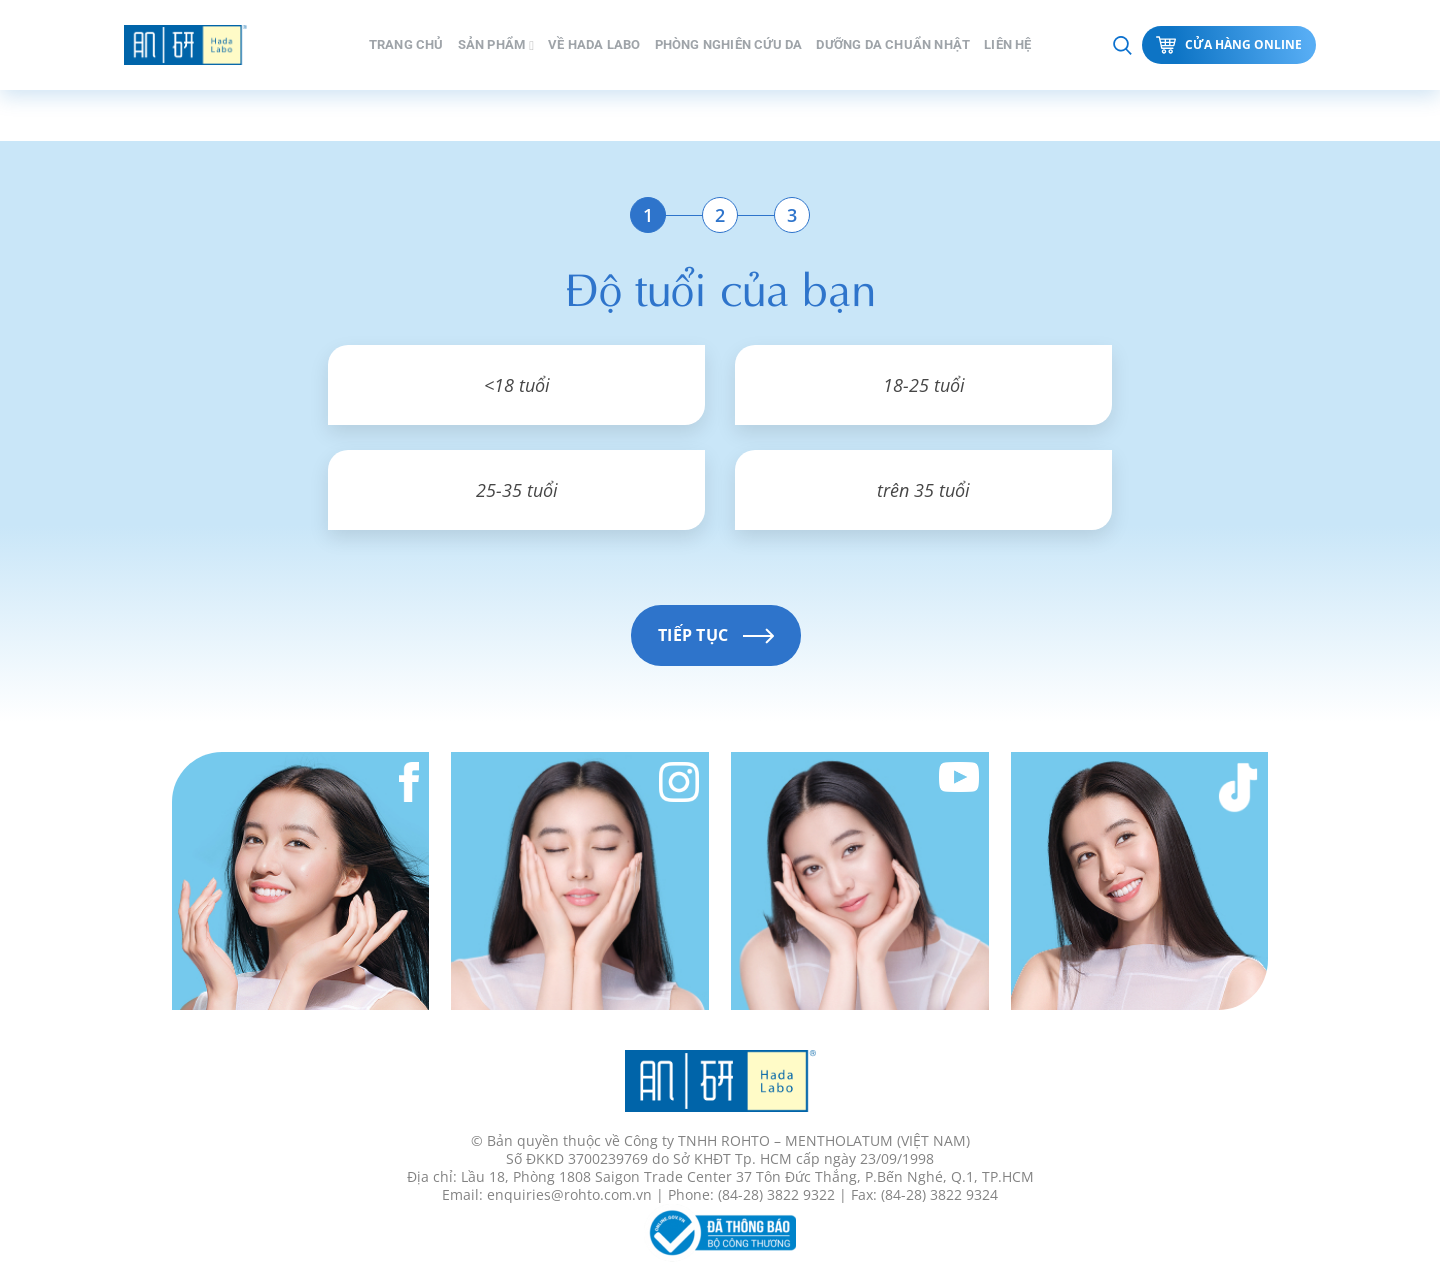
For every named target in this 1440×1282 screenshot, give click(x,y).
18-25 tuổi (924, 385)
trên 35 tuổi (923, 490)
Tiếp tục (716, 635)
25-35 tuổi (517, 490)
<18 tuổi (517, 385)
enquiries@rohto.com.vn (569, 1195)
